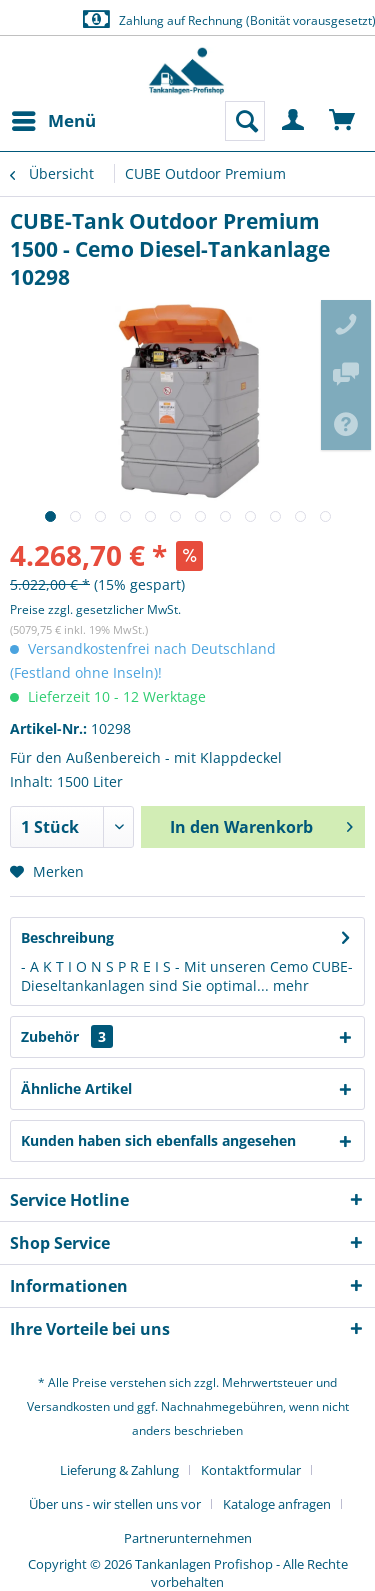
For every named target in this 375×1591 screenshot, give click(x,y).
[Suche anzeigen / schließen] (245, 121)
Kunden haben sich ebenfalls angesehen (158, 1140)
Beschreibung (67, 937)
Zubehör (67, 1036)
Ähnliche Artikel (76, 1088)
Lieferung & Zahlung (119, 1470)
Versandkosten (68, 1406)
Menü (54, 118)
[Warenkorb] (343, 121)
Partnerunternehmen (188, 1538)
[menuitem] (53, 121)
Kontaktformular (251, 1470)
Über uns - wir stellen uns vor (115, 1504)
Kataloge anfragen (277, 1504)
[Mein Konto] (294, 121)
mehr (289, 985)
